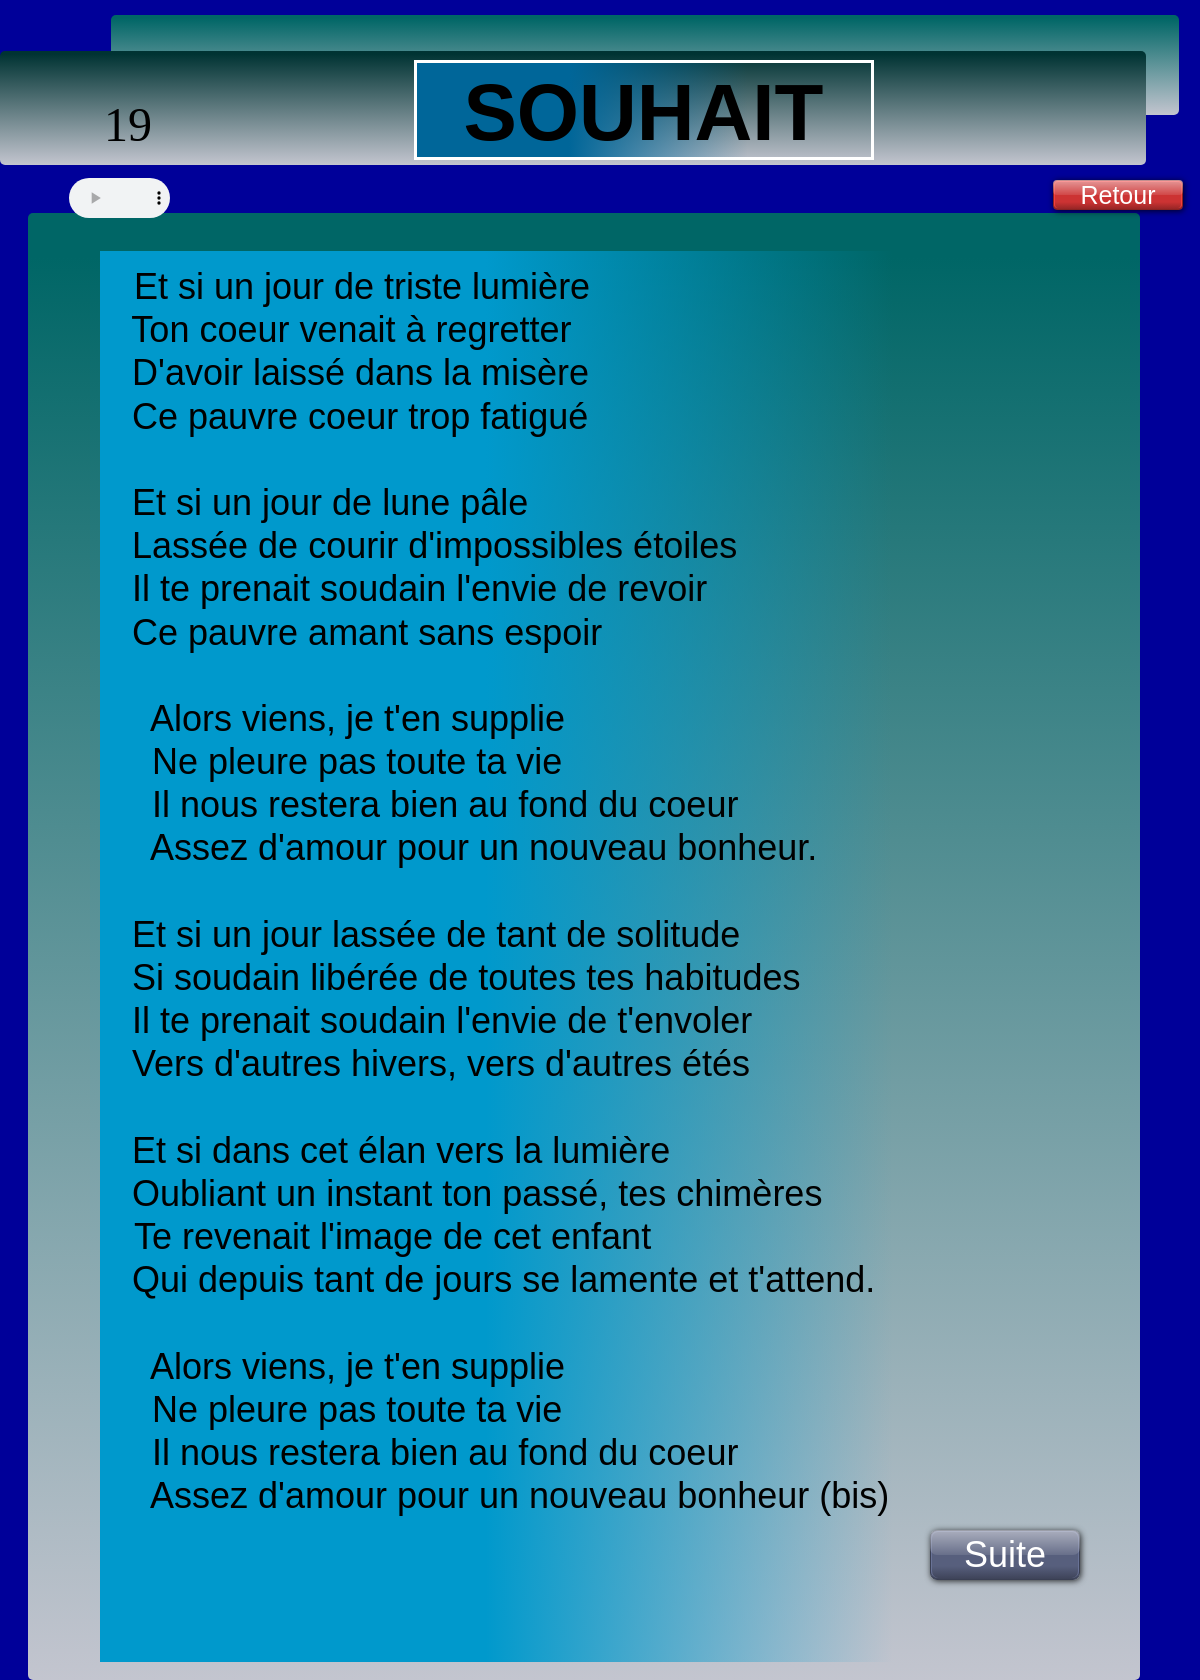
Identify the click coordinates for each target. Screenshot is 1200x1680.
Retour (1117, 195)
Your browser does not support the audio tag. (119, 198)
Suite (1005, 1554)
